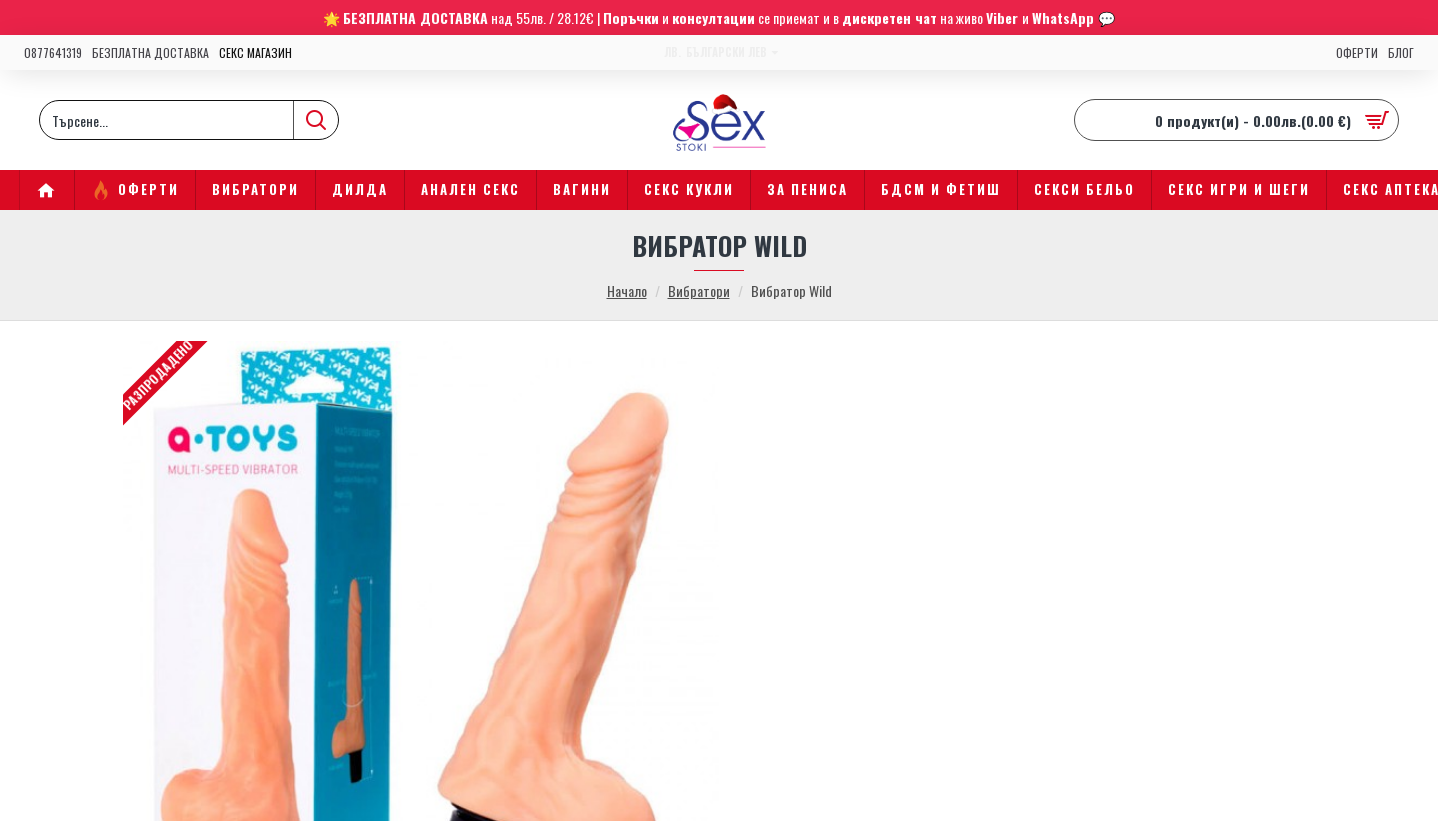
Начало (627, 290)
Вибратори (699, 290)
